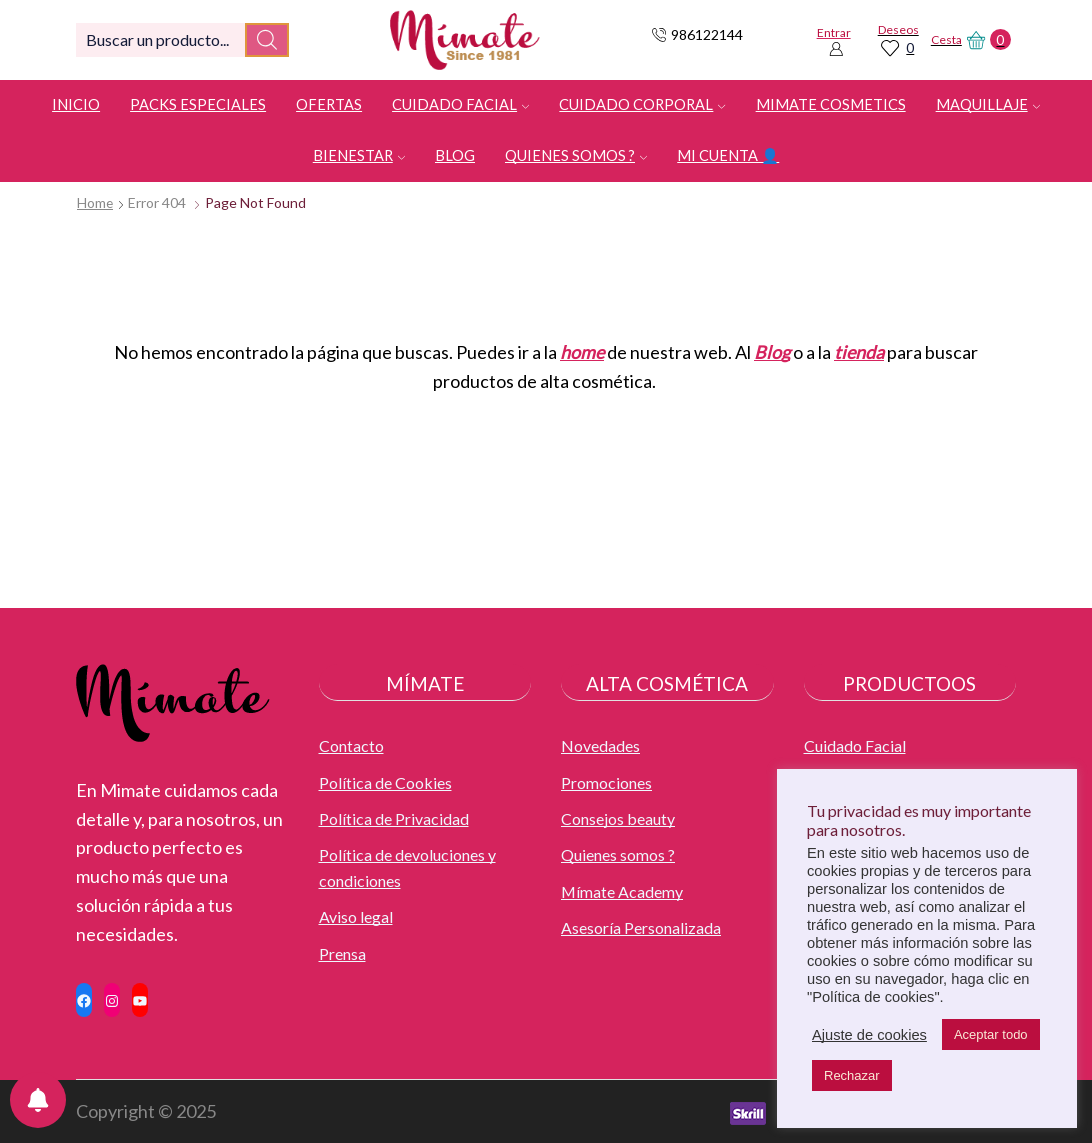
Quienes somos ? (576, 155)
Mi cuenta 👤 (728, 155)
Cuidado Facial (460, 104)
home (582, 352)
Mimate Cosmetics (831, 104)
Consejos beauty (618, 818)
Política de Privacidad (394, 818)
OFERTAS (329, 104)
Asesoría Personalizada (641, 928)
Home (95, 202)
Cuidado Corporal (642, 104)
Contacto (351, 745)
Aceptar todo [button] (991, 1034)
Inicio (76, 104)
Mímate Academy (622, 891)
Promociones (606, 782)
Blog (455, 155)
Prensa (342, 953)
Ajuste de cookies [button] (869, 1035)
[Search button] (267, 40)
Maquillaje (988, 104)
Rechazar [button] (852, 1075)
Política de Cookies (385, 782)
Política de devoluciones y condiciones (407, 868)
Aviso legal (356, 917)
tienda (859, 352)
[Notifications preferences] (38, 1100)
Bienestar (359, 155)
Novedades (600, 745)
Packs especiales (198, 104)
